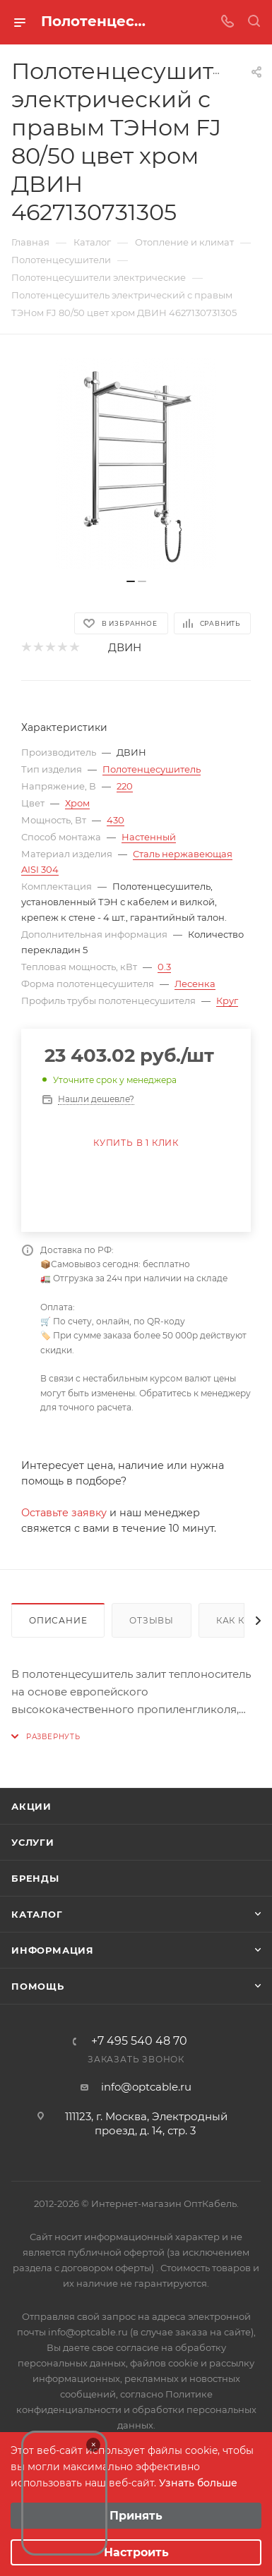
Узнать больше (198, 2483)
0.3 (164, 966)
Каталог (37, 1914)
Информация (52, 1950)
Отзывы (151, 1620)
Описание (58, 1620)
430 (115, 820)
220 (125, 786)
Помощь (37, 1986)
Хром (77, 803)
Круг (227, 1000)
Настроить (136, 2552)
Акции (31, 1806)
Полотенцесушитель (151, 769)
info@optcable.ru (146, 2086)
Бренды (35, 1878)
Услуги (32, 1842)
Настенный (149, 836)
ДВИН (124, 647)
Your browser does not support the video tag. (64, 2493)
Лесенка (195, 983)
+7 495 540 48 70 (139, 2041)
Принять (136, 2515)
